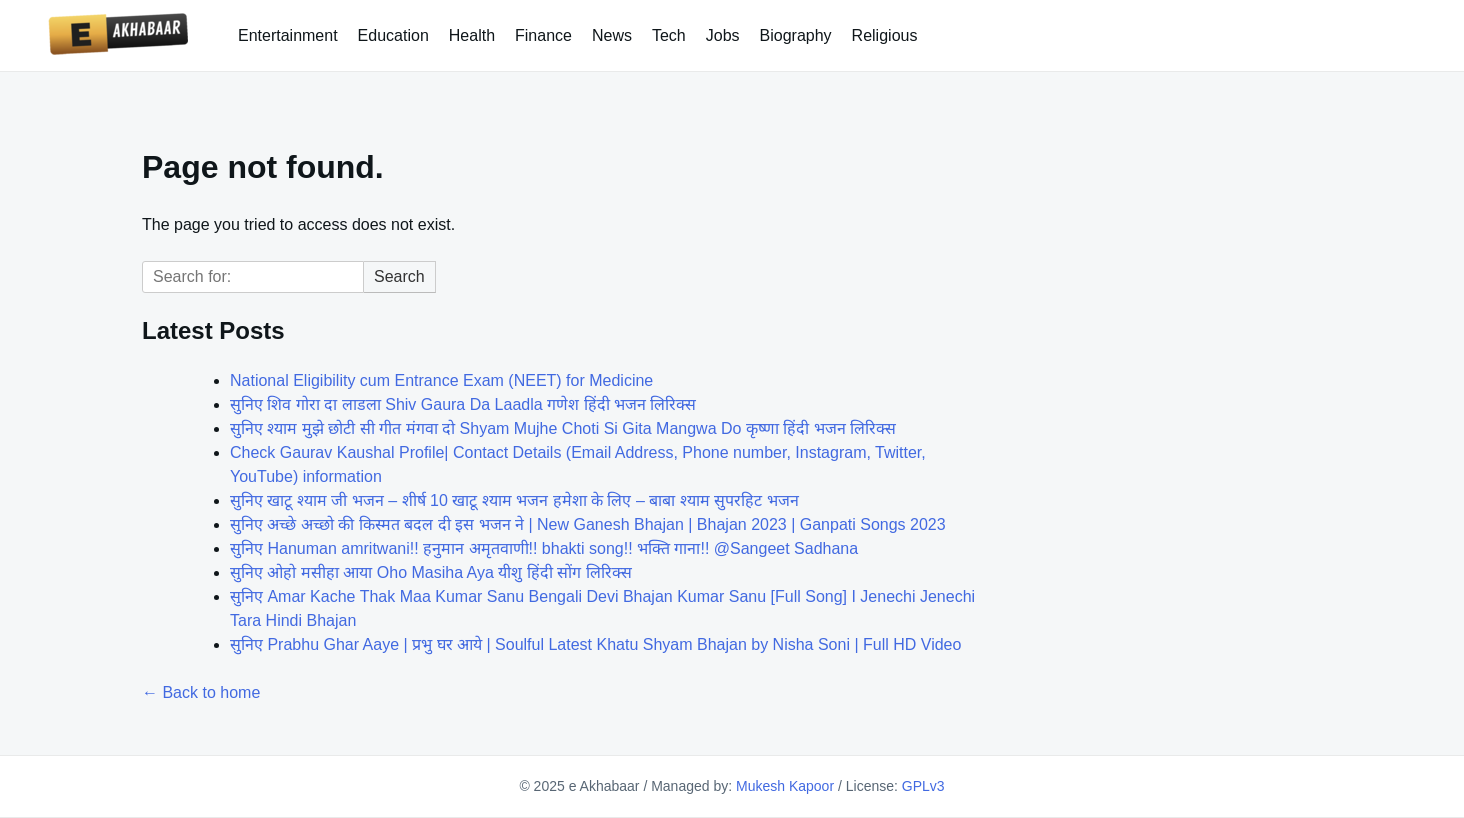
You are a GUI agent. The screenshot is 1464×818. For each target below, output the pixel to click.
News (612, 35)
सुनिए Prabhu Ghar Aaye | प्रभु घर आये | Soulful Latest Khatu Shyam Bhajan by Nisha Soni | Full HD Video (595, 644)
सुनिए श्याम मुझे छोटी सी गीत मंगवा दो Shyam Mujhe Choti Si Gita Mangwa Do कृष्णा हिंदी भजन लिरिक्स (563, 428)
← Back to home (201, 692)
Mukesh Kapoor (785, 786)
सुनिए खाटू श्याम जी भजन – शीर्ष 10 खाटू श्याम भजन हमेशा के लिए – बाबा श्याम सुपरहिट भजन (514, 500)
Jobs (723, 35)
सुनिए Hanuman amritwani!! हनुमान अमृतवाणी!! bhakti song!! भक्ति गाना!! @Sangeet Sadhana (544, 548)
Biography (796, 35)
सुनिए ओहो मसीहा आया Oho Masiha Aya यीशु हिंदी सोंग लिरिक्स (431, 572)
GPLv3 (923, 786)
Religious (885, 35)
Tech (669, 35)
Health (472, 35)
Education (393, 35)
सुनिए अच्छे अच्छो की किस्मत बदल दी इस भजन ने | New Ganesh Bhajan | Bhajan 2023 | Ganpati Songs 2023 (588, 524)
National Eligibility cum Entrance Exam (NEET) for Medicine (441, 380)
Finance (543, 35)
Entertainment (288, 35)
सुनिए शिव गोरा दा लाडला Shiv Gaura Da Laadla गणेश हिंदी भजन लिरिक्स (463, 404)
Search (399, 276)
